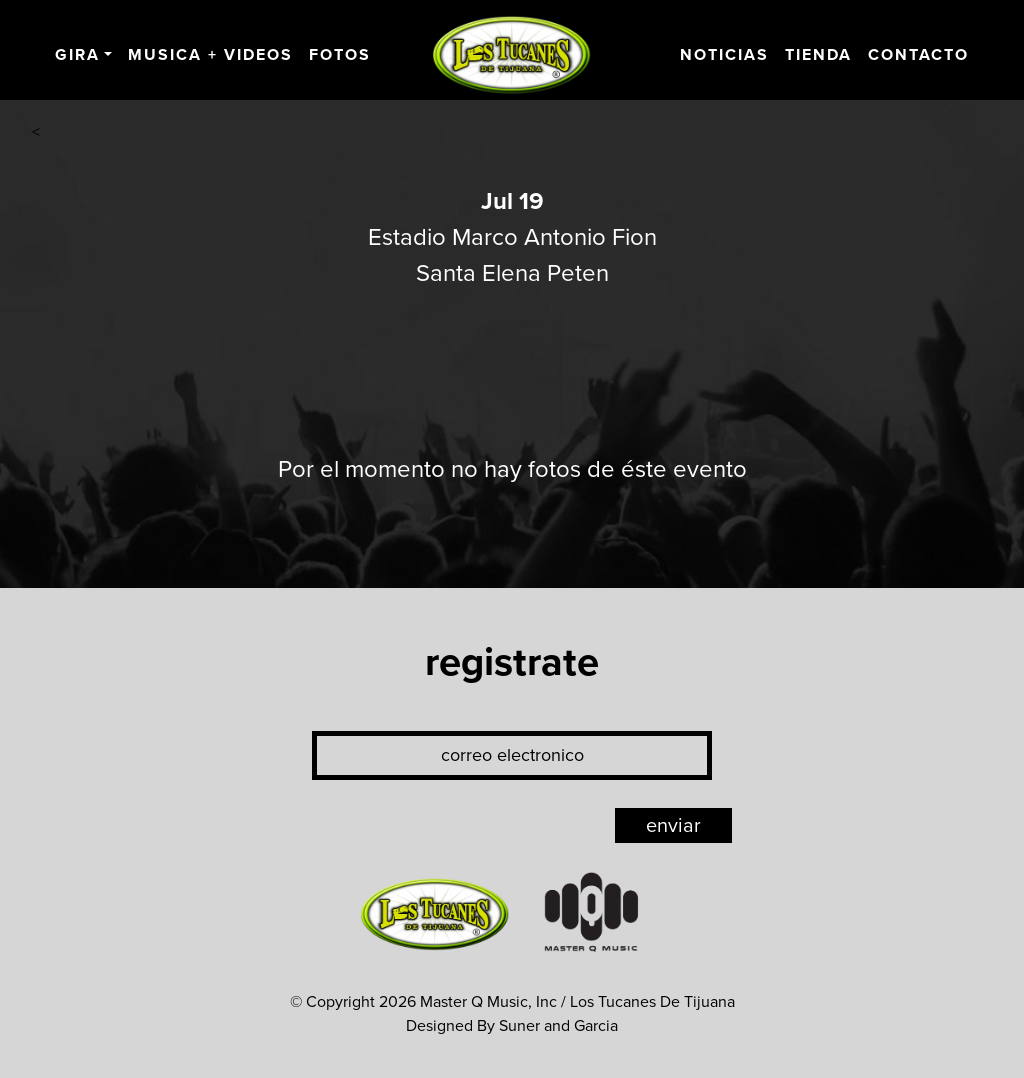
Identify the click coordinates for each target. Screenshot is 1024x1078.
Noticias (724, 55)
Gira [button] (77, 55)
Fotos (340, 55)
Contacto (918, 55)
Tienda (818, 55)
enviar (673, 826)
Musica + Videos (210, 55)
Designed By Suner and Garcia (512, 1026)
